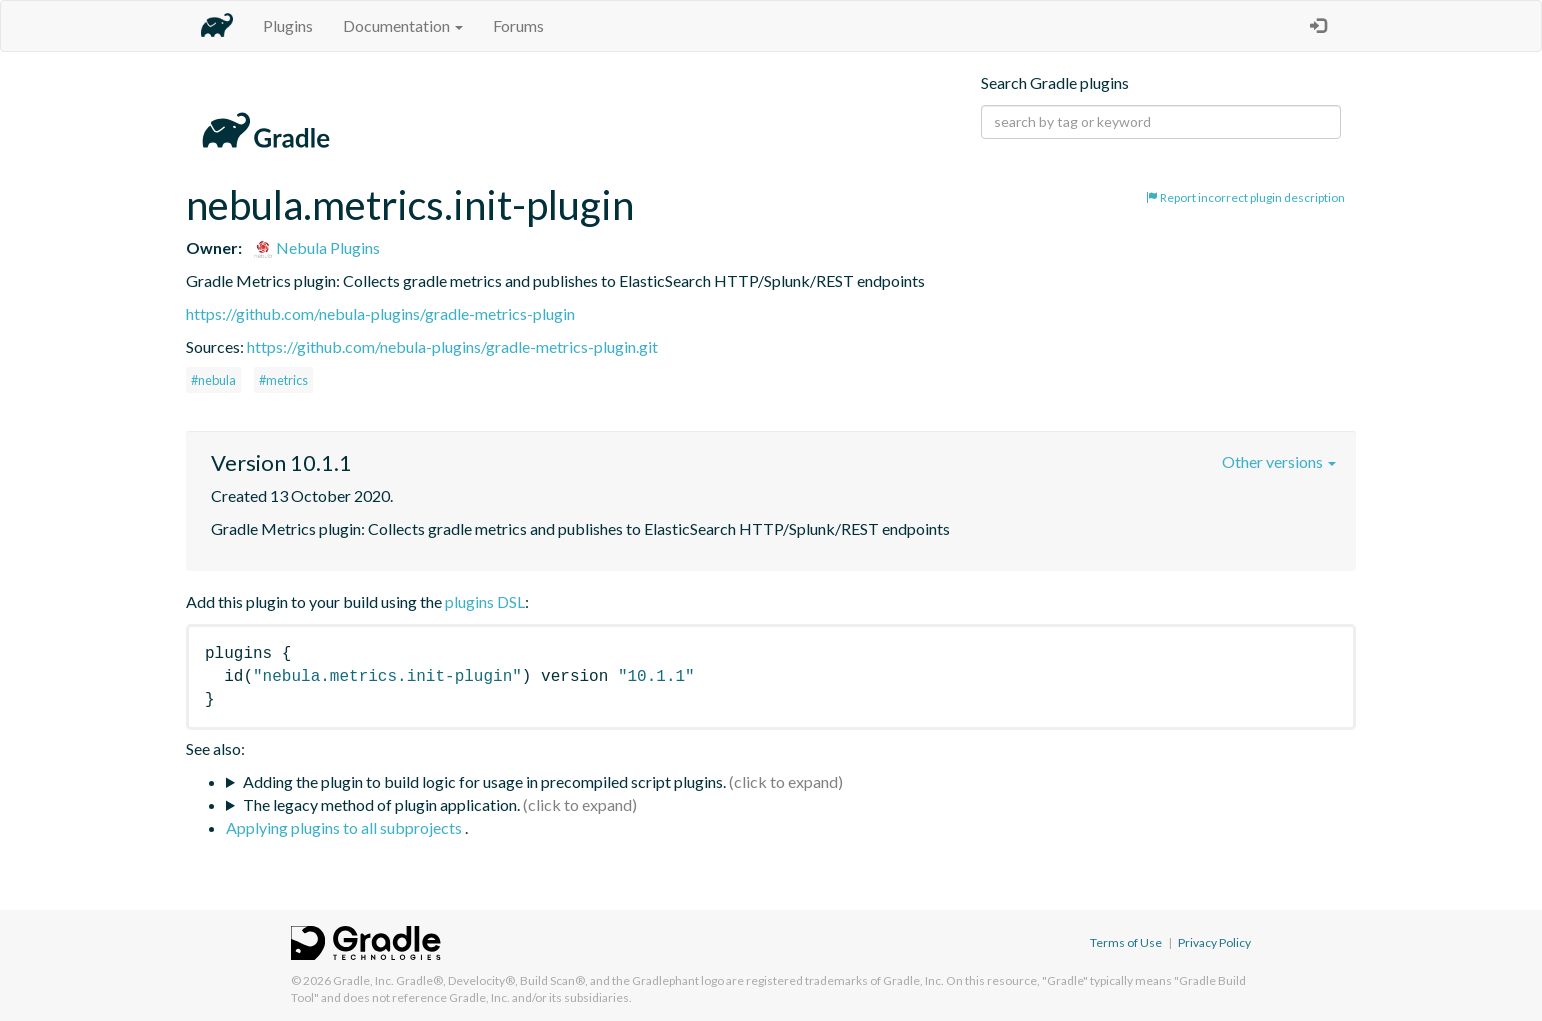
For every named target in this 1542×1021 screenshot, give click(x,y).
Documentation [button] (403, 25)
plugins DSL (485, 601)
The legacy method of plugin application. (381, 804)
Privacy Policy (1214, 942)
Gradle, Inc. (363, 980)
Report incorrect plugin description (1245, 197)
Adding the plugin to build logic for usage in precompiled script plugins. (484, 781)
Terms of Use (1126, 942)
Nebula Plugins (316, 247)
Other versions (1279, 461)
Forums (518, 25)
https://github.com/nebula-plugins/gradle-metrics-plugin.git (452, 346)
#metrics (283, 380)
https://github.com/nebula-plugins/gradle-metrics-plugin (380, 313)
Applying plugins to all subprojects (345, 827)
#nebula (213, 380)
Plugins (288, 25)
